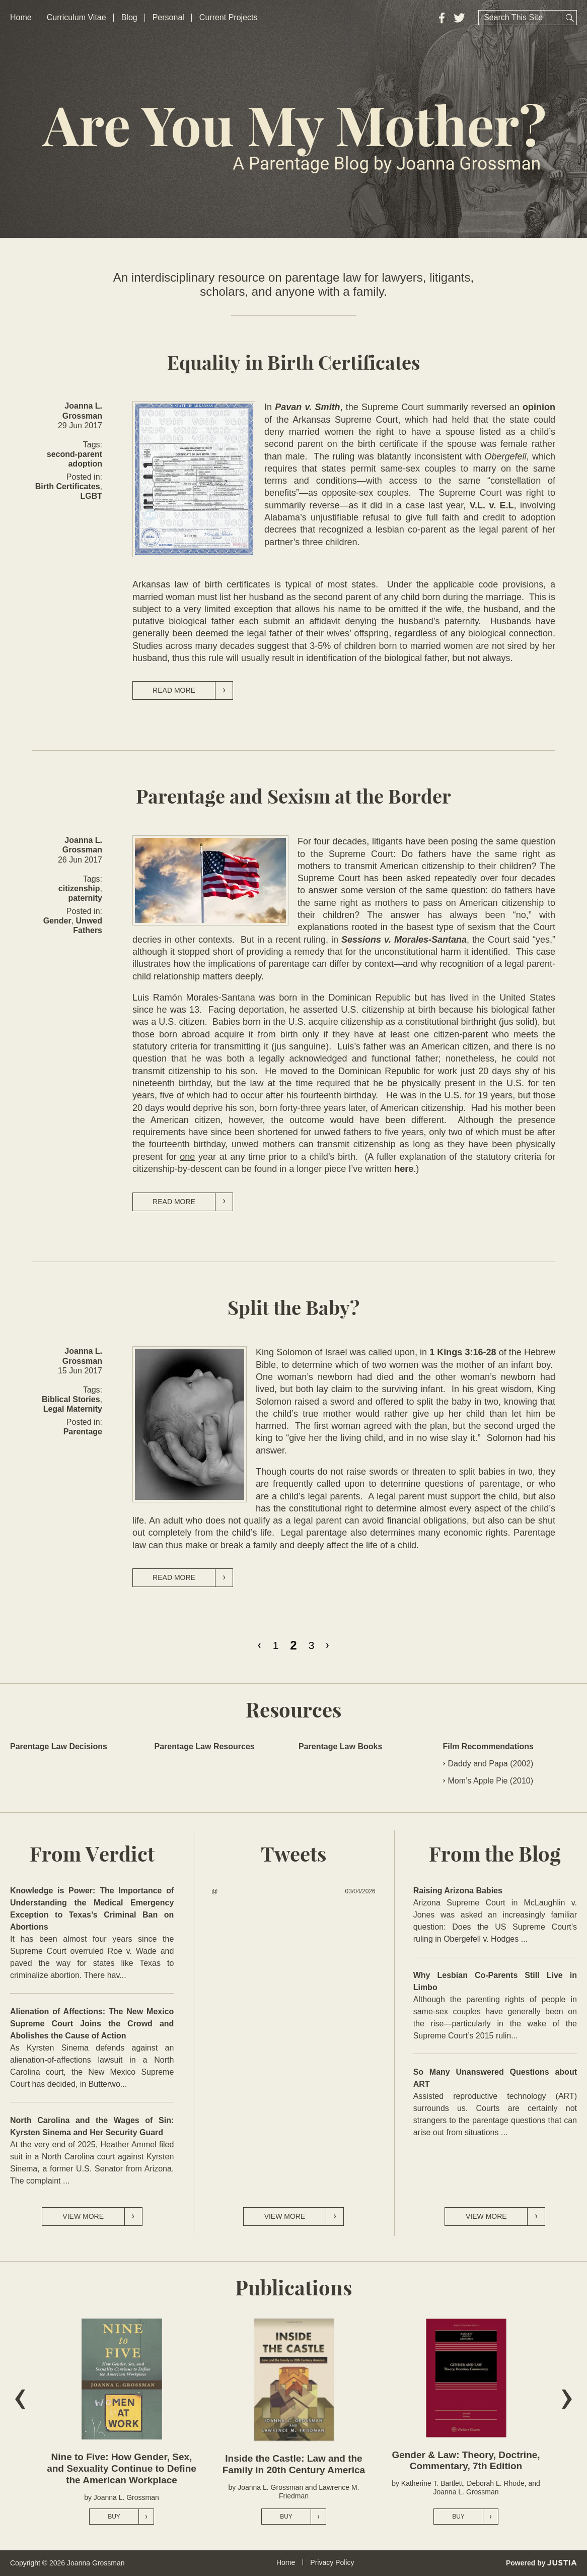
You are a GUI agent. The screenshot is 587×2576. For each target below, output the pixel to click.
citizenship (79, 888)
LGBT (91, 496)
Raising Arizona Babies (457, 1890)
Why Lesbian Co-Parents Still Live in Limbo (495, 1981)
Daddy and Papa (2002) (491, 1763)
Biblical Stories (71, 1399)
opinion (539, 407)
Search (568, 18)
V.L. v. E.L (492, 505)
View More (101, 2216)
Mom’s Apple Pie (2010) (491, 1780)
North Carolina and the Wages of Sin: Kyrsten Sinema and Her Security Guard (92, 2126)
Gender (57, 920)
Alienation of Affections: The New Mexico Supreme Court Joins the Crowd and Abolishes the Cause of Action (92, 2023)
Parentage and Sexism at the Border (293, 797)
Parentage (82, 1431)
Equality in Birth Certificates (293, 363)
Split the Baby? (293, 1308)
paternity (85, 898)
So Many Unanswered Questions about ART (495, 2078)
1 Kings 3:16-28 (462, 1352)
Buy (131, 2516)
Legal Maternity (72, 1409)
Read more (193, 690)
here (403, 1169)
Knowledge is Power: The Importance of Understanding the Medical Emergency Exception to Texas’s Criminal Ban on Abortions (92, 1908)
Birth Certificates (67, 486)
